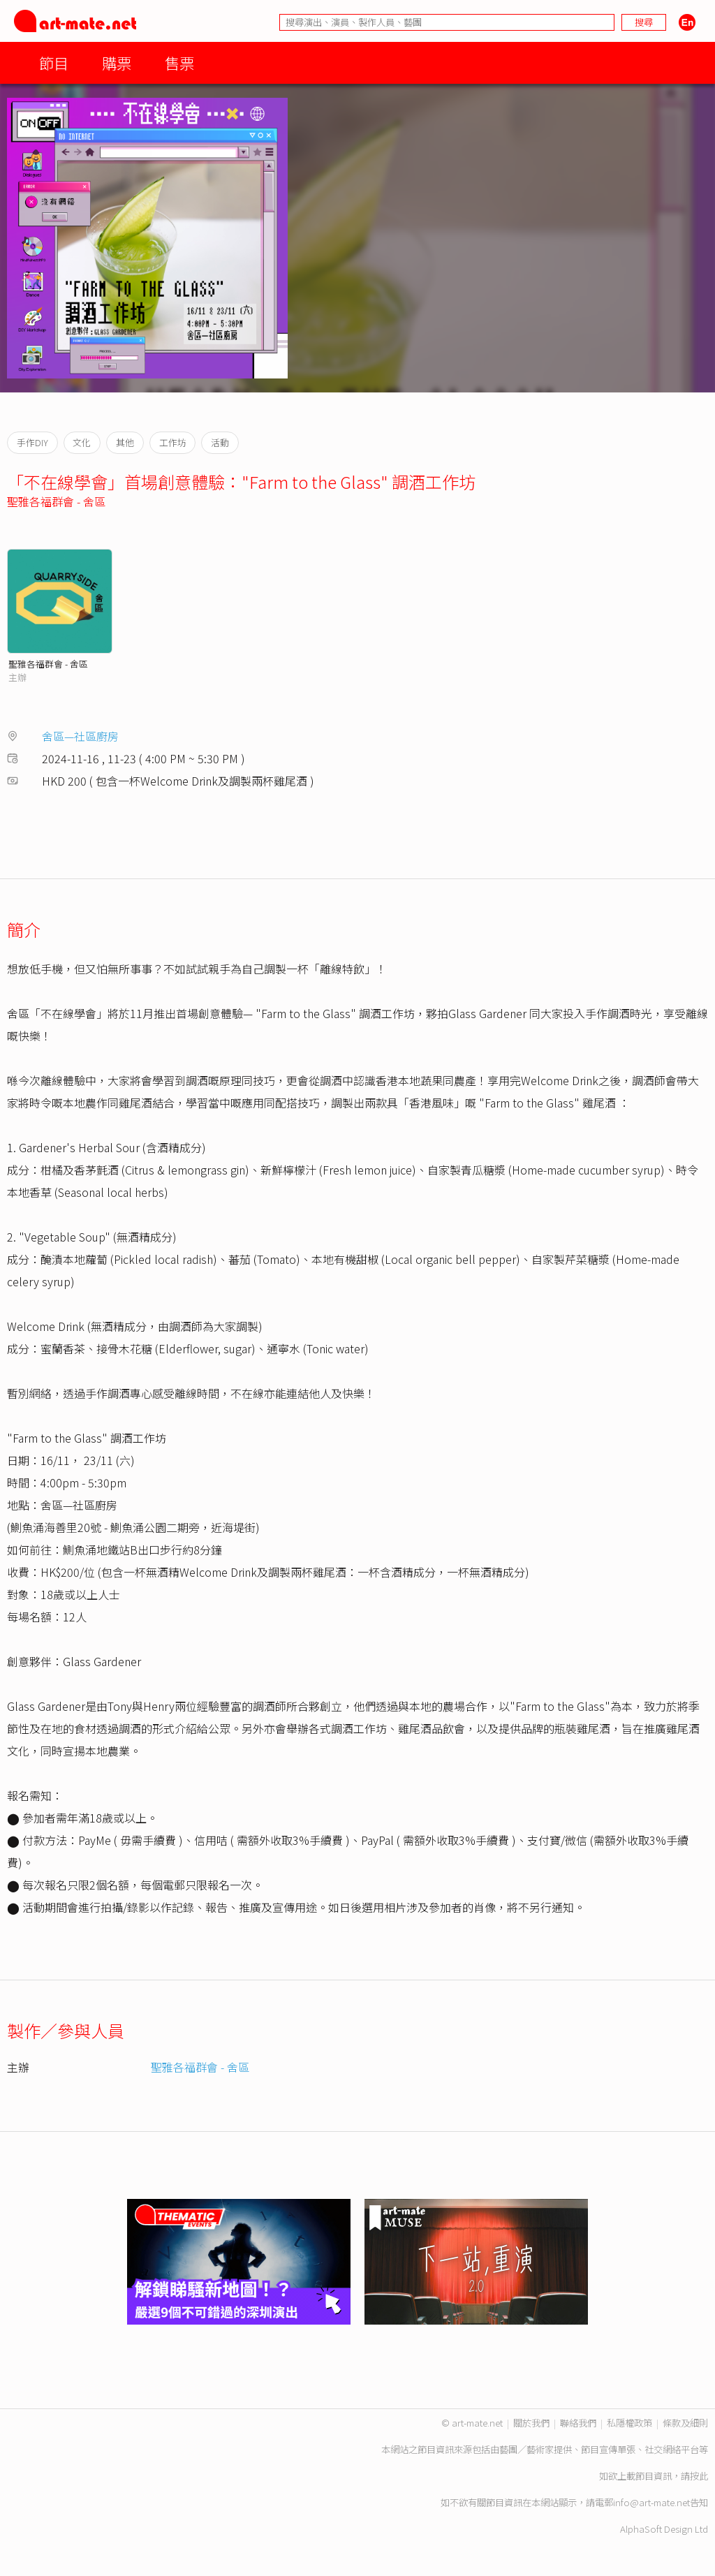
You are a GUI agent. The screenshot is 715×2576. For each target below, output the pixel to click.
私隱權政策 (629, 2422)
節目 (53, 62)
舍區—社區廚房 (80, 736)
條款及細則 (685, 2422)
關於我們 (531, 2422)
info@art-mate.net (651, 2502)
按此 (699, 2475)
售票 (179, 62)
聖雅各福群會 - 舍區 (56, 501)
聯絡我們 (578, 2422)
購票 (116, 62)
